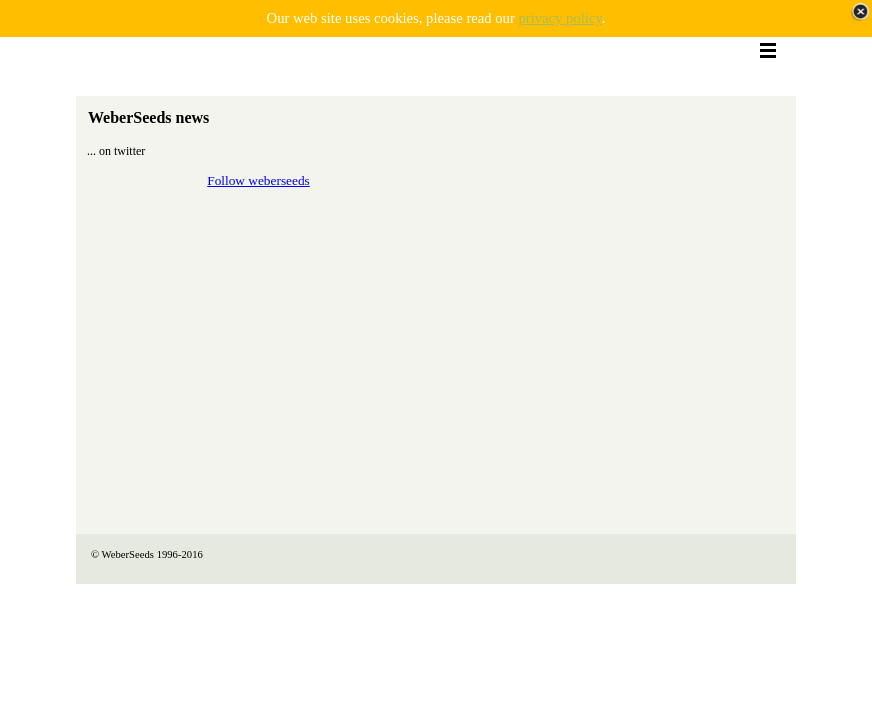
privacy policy (559, 18)
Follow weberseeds (258, 180)
